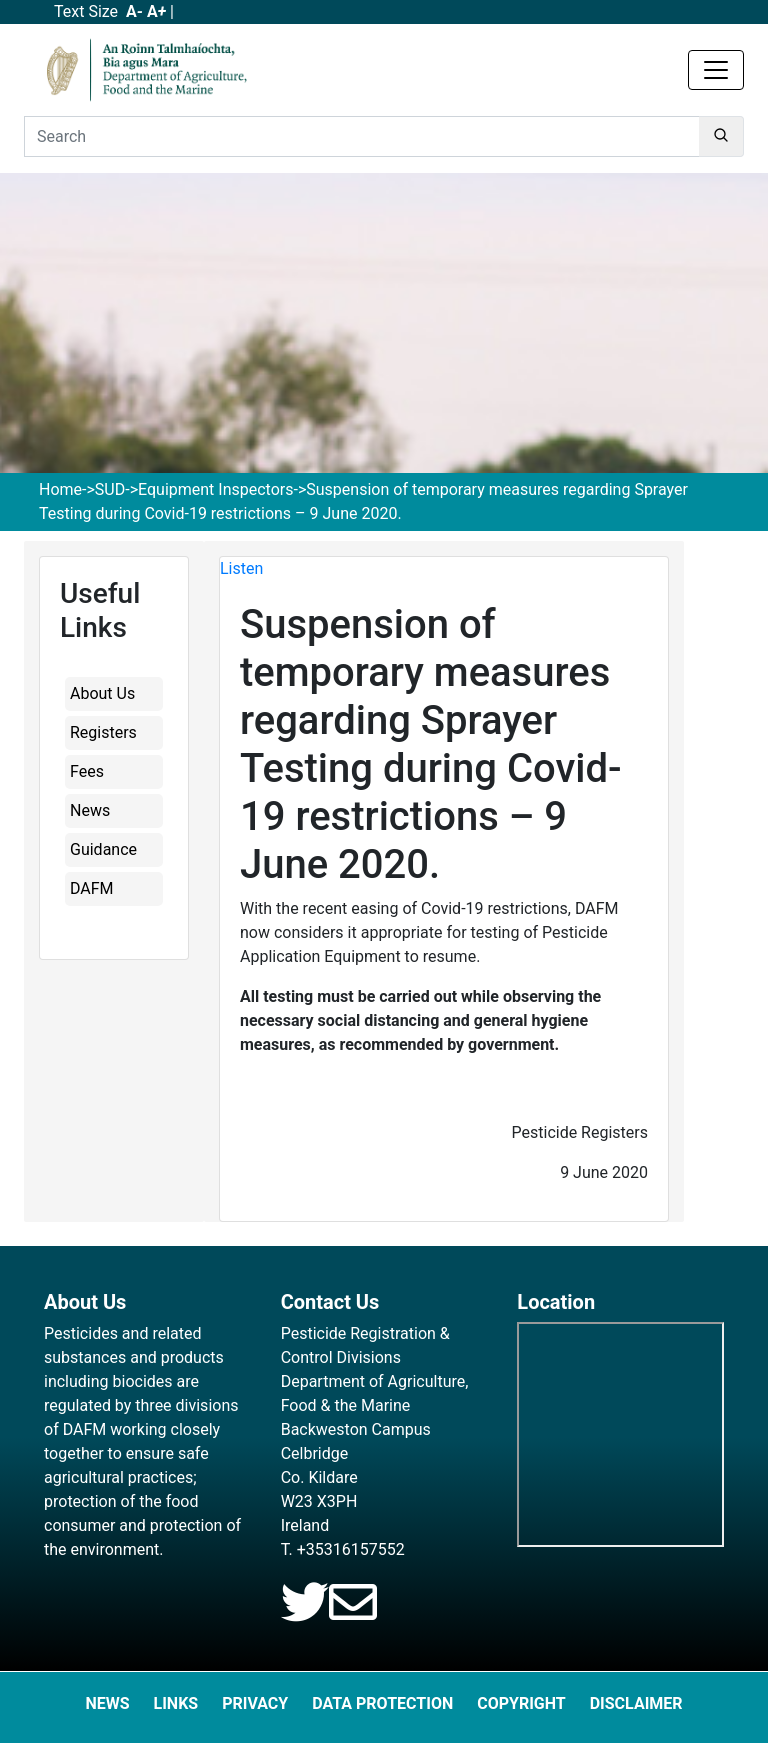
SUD (110, 489)
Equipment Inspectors (215, 489)
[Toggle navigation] (716, 70)
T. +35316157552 (343, 1549)
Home (60, 489)
